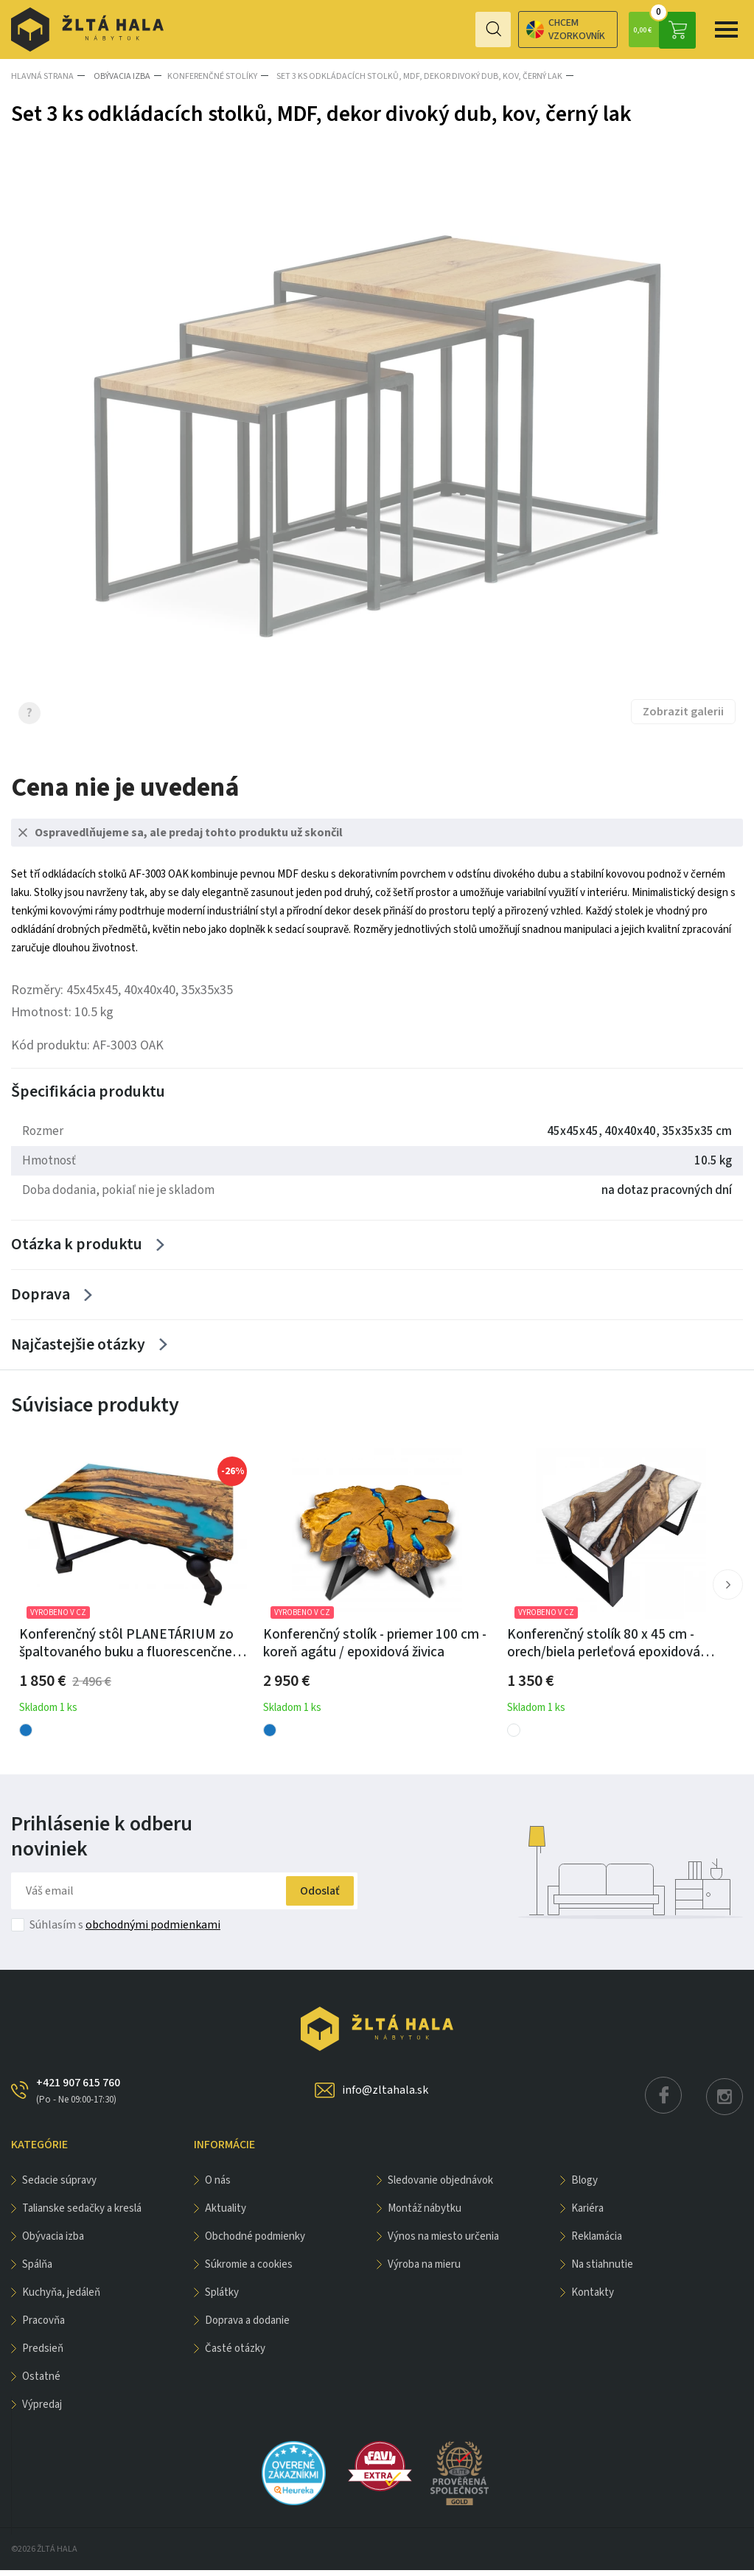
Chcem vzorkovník (507, 29)
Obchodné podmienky (255, 2242)
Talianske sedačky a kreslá (82, 2214)
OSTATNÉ (41, 2382)
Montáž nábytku (424, 2214)
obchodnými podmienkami (152, 1931)
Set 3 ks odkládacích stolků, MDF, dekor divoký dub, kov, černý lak (414, 75)
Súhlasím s (124, 1931)
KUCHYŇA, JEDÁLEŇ (61, 2298)
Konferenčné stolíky (209, 75)
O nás (218, 2186)
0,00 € (662, 29)
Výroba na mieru (424, 2270)
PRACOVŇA (43, 2326)
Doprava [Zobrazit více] (40, 1297)
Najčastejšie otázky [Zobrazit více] (77, 1349)
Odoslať (312, 1897)
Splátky (222, 2298)
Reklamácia (596, 2242)
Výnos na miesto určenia (443, 2242)
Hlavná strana (42, 75)
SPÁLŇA (37, 2270)
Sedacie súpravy (59, 2186)
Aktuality (225, 2214)
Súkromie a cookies (249, 2270)
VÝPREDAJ (42, 2410)
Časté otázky (235, 2354)
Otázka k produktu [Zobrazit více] (77, 1245)
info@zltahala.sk (385, 2096)
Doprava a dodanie (247, 2326)
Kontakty (592, 2298)
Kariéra (587, 2214)
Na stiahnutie (602, 2270)
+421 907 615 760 (78, 2096)
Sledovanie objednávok (440, 2186)
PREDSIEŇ (42, 2354)
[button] (727, 1590)
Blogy (584, 2186)
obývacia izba (119, 75)
